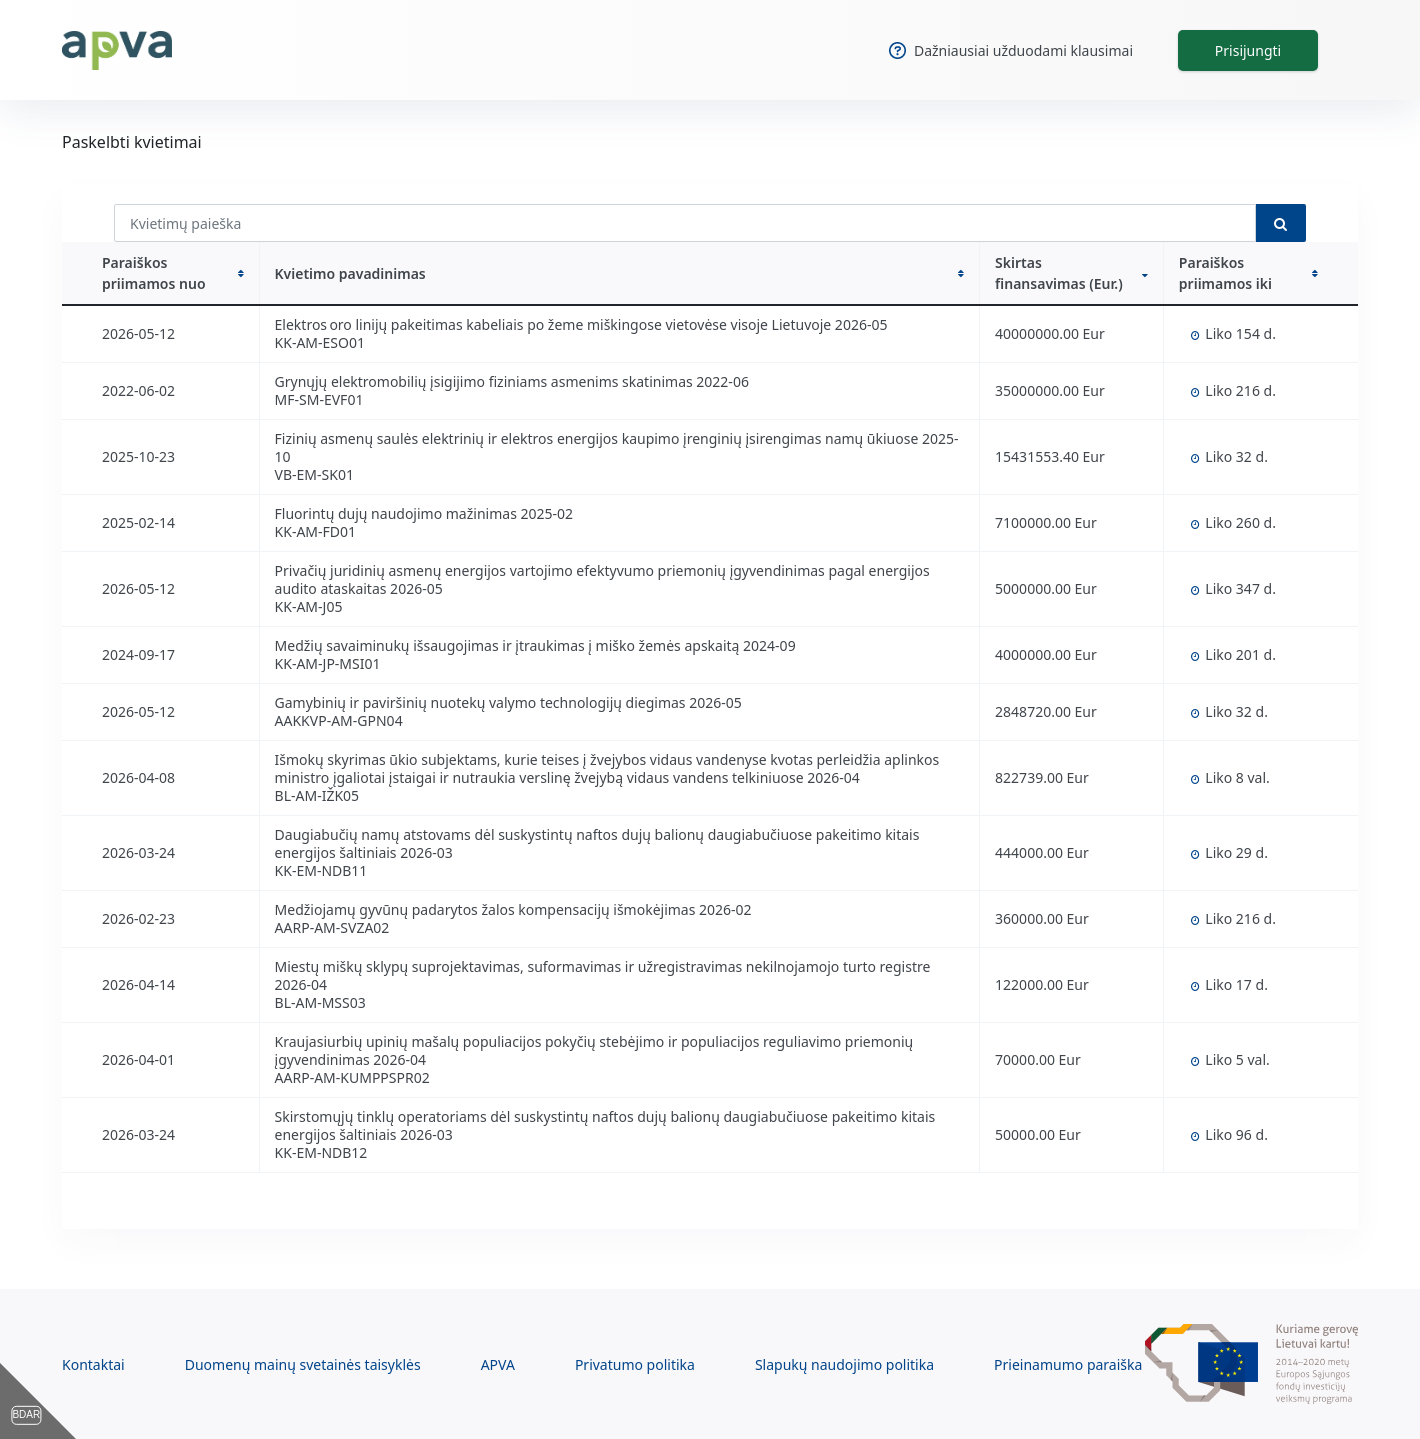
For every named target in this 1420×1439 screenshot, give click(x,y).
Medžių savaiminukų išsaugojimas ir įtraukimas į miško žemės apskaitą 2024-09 (535, 645)
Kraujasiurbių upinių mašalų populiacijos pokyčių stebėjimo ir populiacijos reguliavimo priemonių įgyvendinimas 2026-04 (594, 1050)
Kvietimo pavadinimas (620, 273)
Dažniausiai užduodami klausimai (1011, 50)
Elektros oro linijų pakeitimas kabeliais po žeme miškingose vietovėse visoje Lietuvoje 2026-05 (581, 324)
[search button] (1281, 223)
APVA (498, 1364)
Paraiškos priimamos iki (1248, 273)
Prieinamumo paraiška (1068, 1364)
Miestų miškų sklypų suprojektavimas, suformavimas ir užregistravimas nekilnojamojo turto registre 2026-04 (603, 975)
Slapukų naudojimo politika (844, 1364)
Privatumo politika (635, 1364)
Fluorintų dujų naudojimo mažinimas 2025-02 (424, 513)
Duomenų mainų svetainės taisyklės (303, 1364)
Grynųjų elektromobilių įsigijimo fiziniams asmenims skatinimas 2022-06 (512, 381)
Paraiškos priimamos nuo (173, 273)
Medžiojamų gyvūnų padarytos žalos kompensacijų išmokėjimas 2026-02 (513, 909)
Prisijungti (1248, 50)
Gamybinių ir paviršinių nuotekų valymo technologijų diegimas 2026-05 (508, 702)
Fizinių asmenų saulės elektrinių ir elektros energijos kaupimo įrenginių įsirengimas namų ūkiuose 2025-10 (617, 447)
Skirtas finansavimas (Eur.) (1071, 273)
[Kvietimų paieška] (685, 223)
